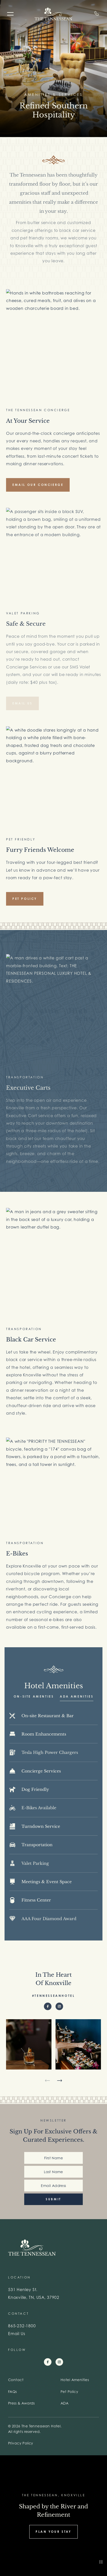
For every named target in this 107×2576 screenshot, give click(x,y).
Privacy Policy (20, 2443)
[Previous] (47, 2081)
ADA (64, 2403)
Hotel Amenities (75, 2380)
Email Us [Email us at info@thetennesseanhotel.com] (16, 2333)
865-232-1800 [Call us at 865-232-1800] (22, 2325)
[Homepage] (53, 14)
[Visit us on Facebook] (47, 2362)
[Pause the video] (101, 2562)
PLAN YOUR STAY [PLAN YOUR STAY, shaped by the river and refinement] (53, 2531)
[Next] (60, 2081)
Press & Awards (21, 2403)
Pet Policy (69, 2391)
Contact (15, 2380)
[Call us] (96, 13)
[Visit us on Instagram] (59, 2362)
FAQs (12, 2391)
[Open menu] (9, 14)
